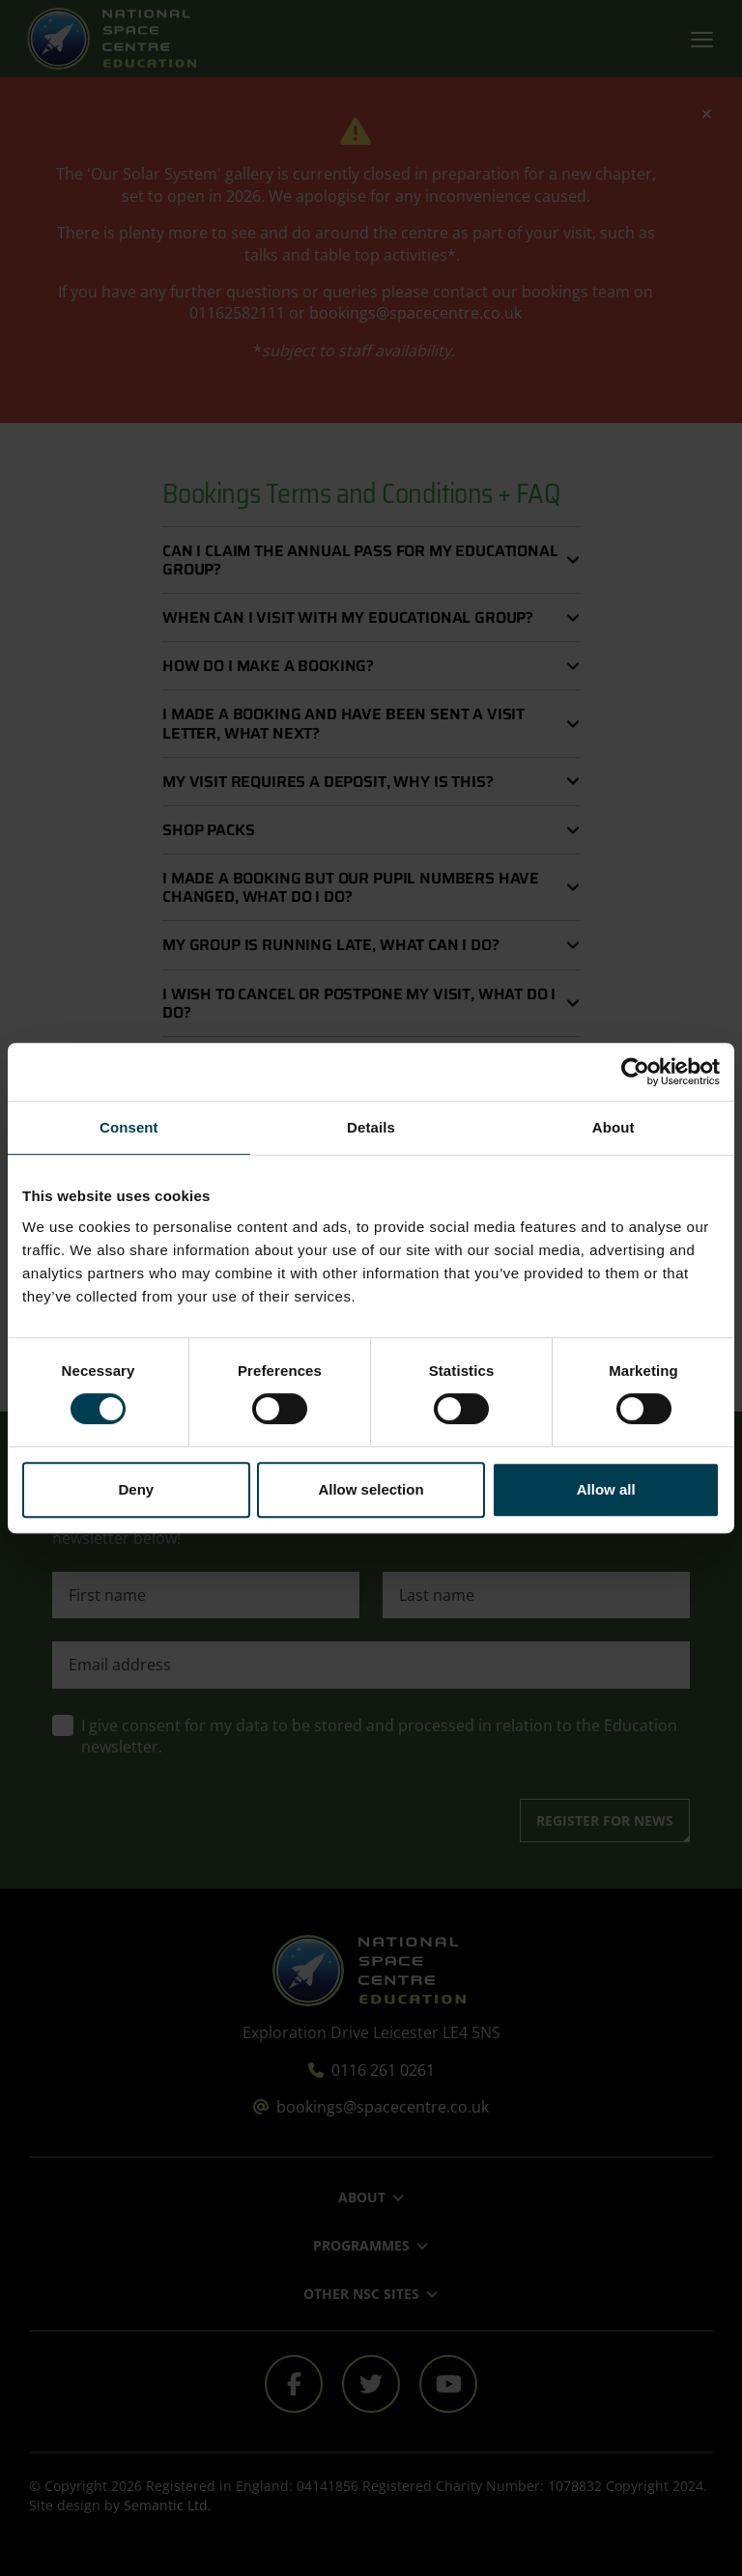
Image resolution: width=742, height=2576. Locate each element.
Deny (136, 1489)
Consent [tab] (129, 1127)
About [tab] (613, 1127)
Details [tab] (371, 1127)
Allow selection (370, 1489)
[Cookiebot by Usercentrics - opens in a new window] (635, 1071)
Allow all (606, 1489)
